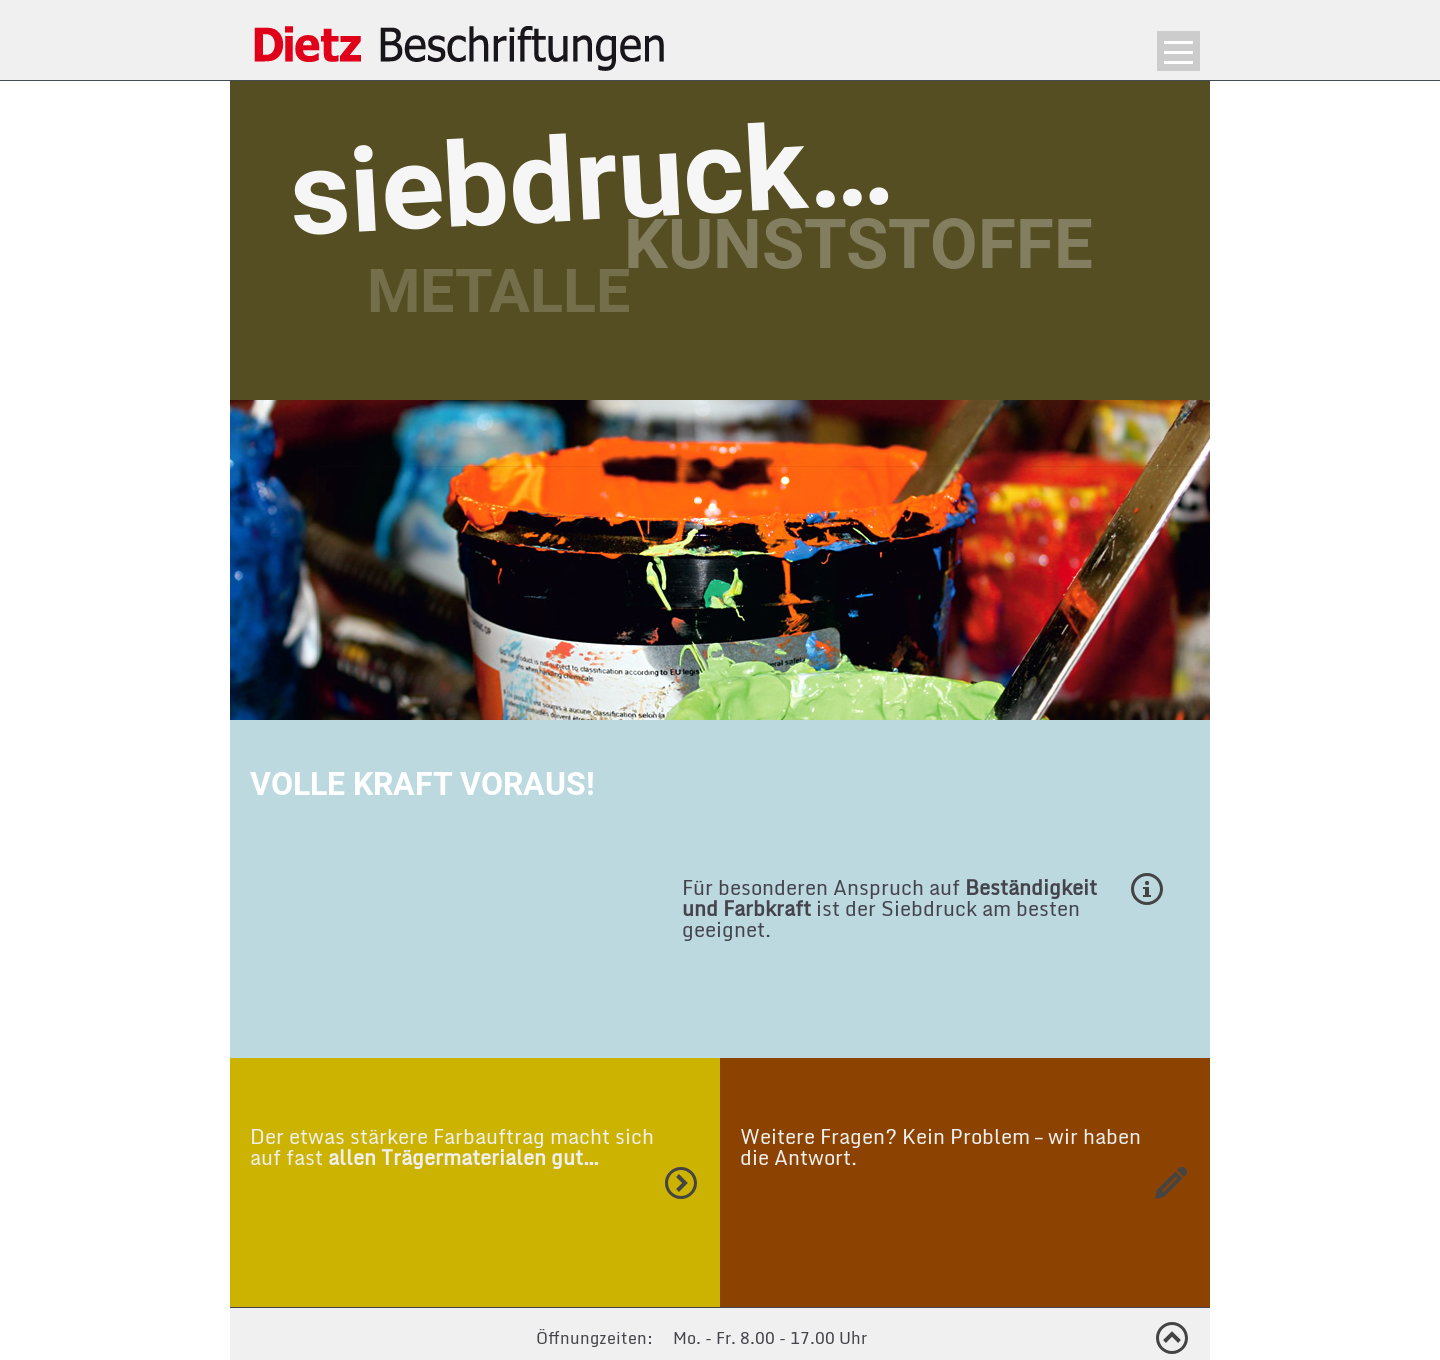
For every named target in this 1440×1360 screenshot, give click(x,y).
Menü (1178, 51)
